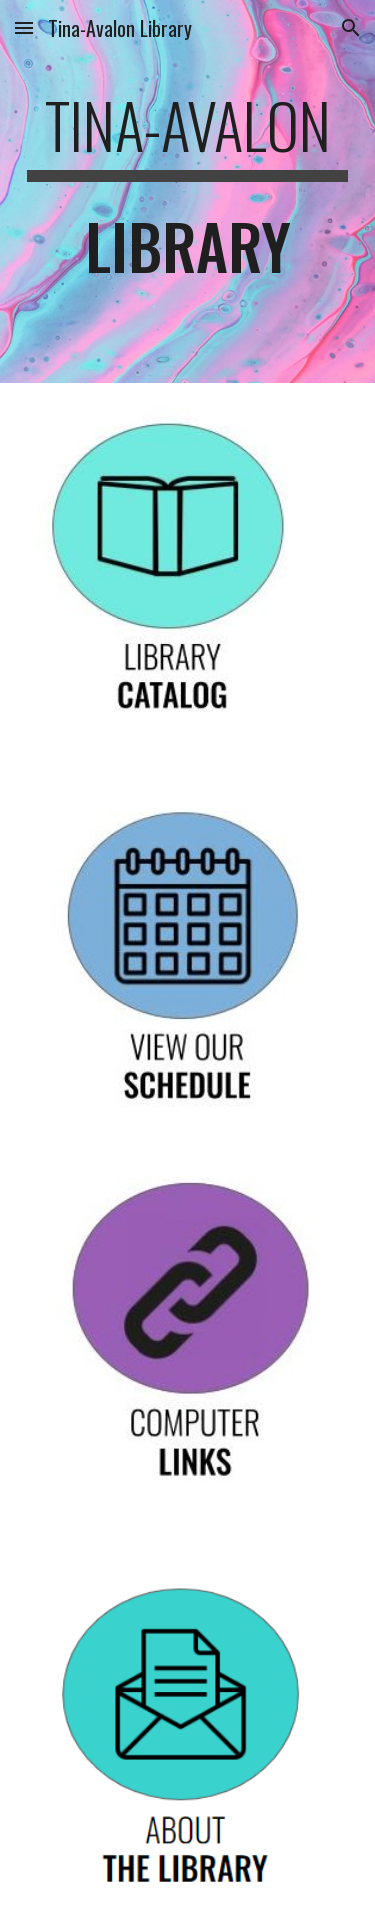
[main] (188, 191)
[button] (24, 27)
